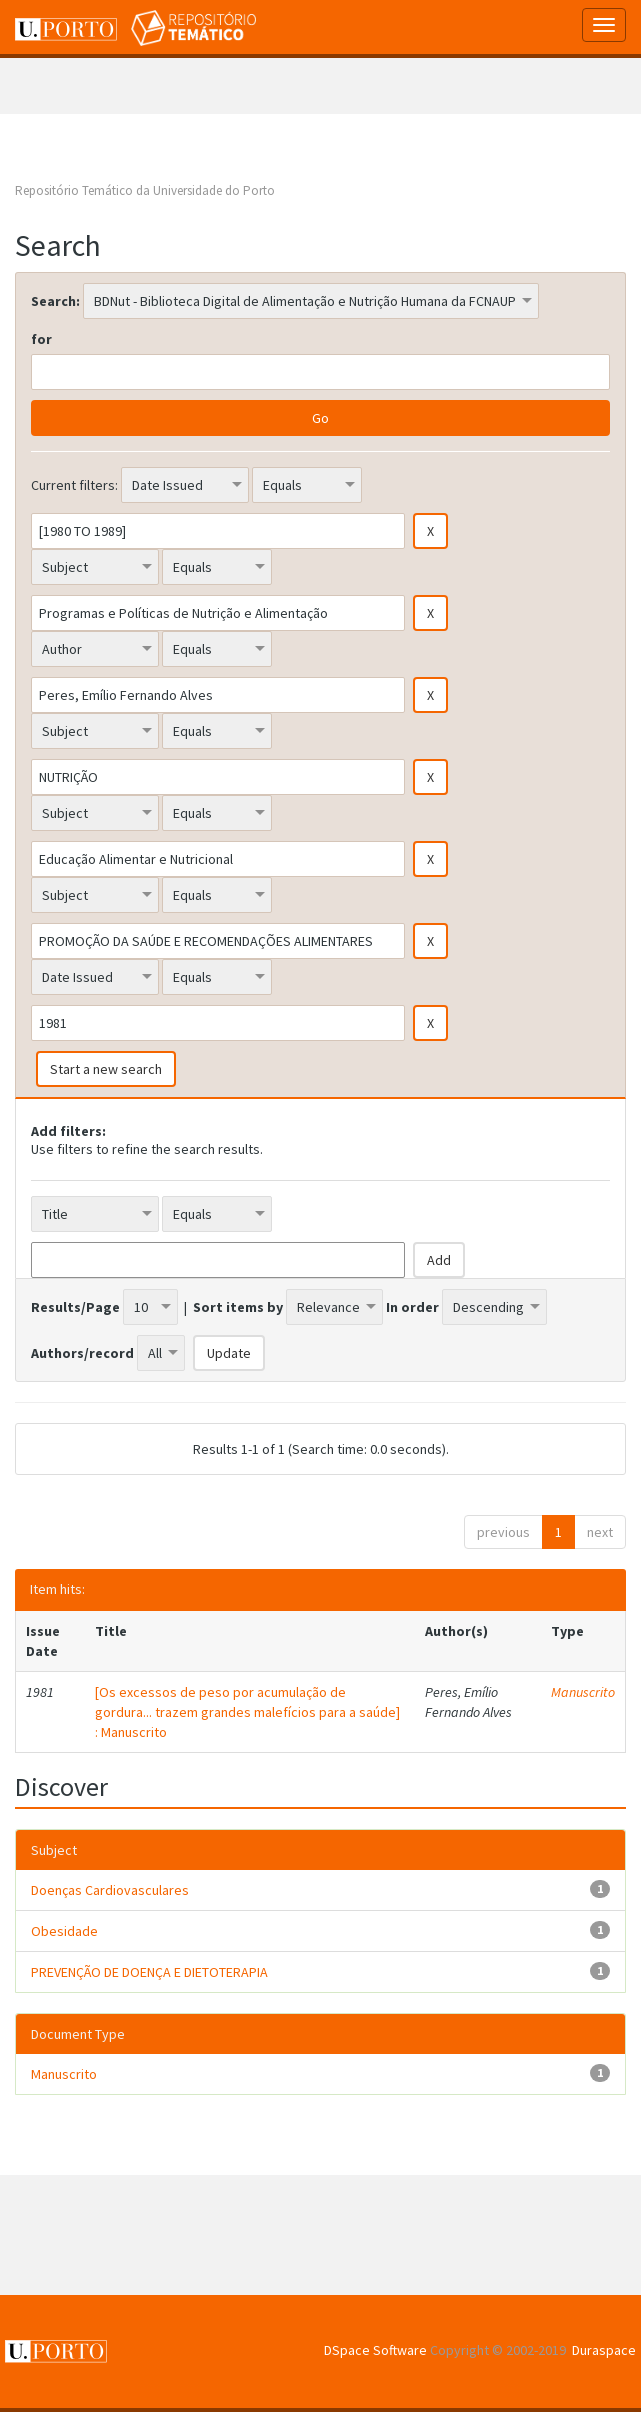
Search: (55, 301)
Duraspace (604, 2350)
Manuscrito (583, 1692)
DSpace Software (375, 2350)
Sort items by (238, 1307)
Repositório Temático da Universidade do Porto (145, 190)
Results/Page (75, 1307)
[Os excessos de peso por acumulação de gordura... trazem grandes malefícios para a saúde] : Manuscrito (247, 1712)
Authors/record (82, 1353)
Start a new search (106, 1069)
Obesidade (64, 1931)
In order (412, 1307)
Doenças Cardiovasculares (110, 1890)
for (41, 339)
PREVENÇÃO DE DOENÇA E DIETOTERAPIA (149, 1972)
